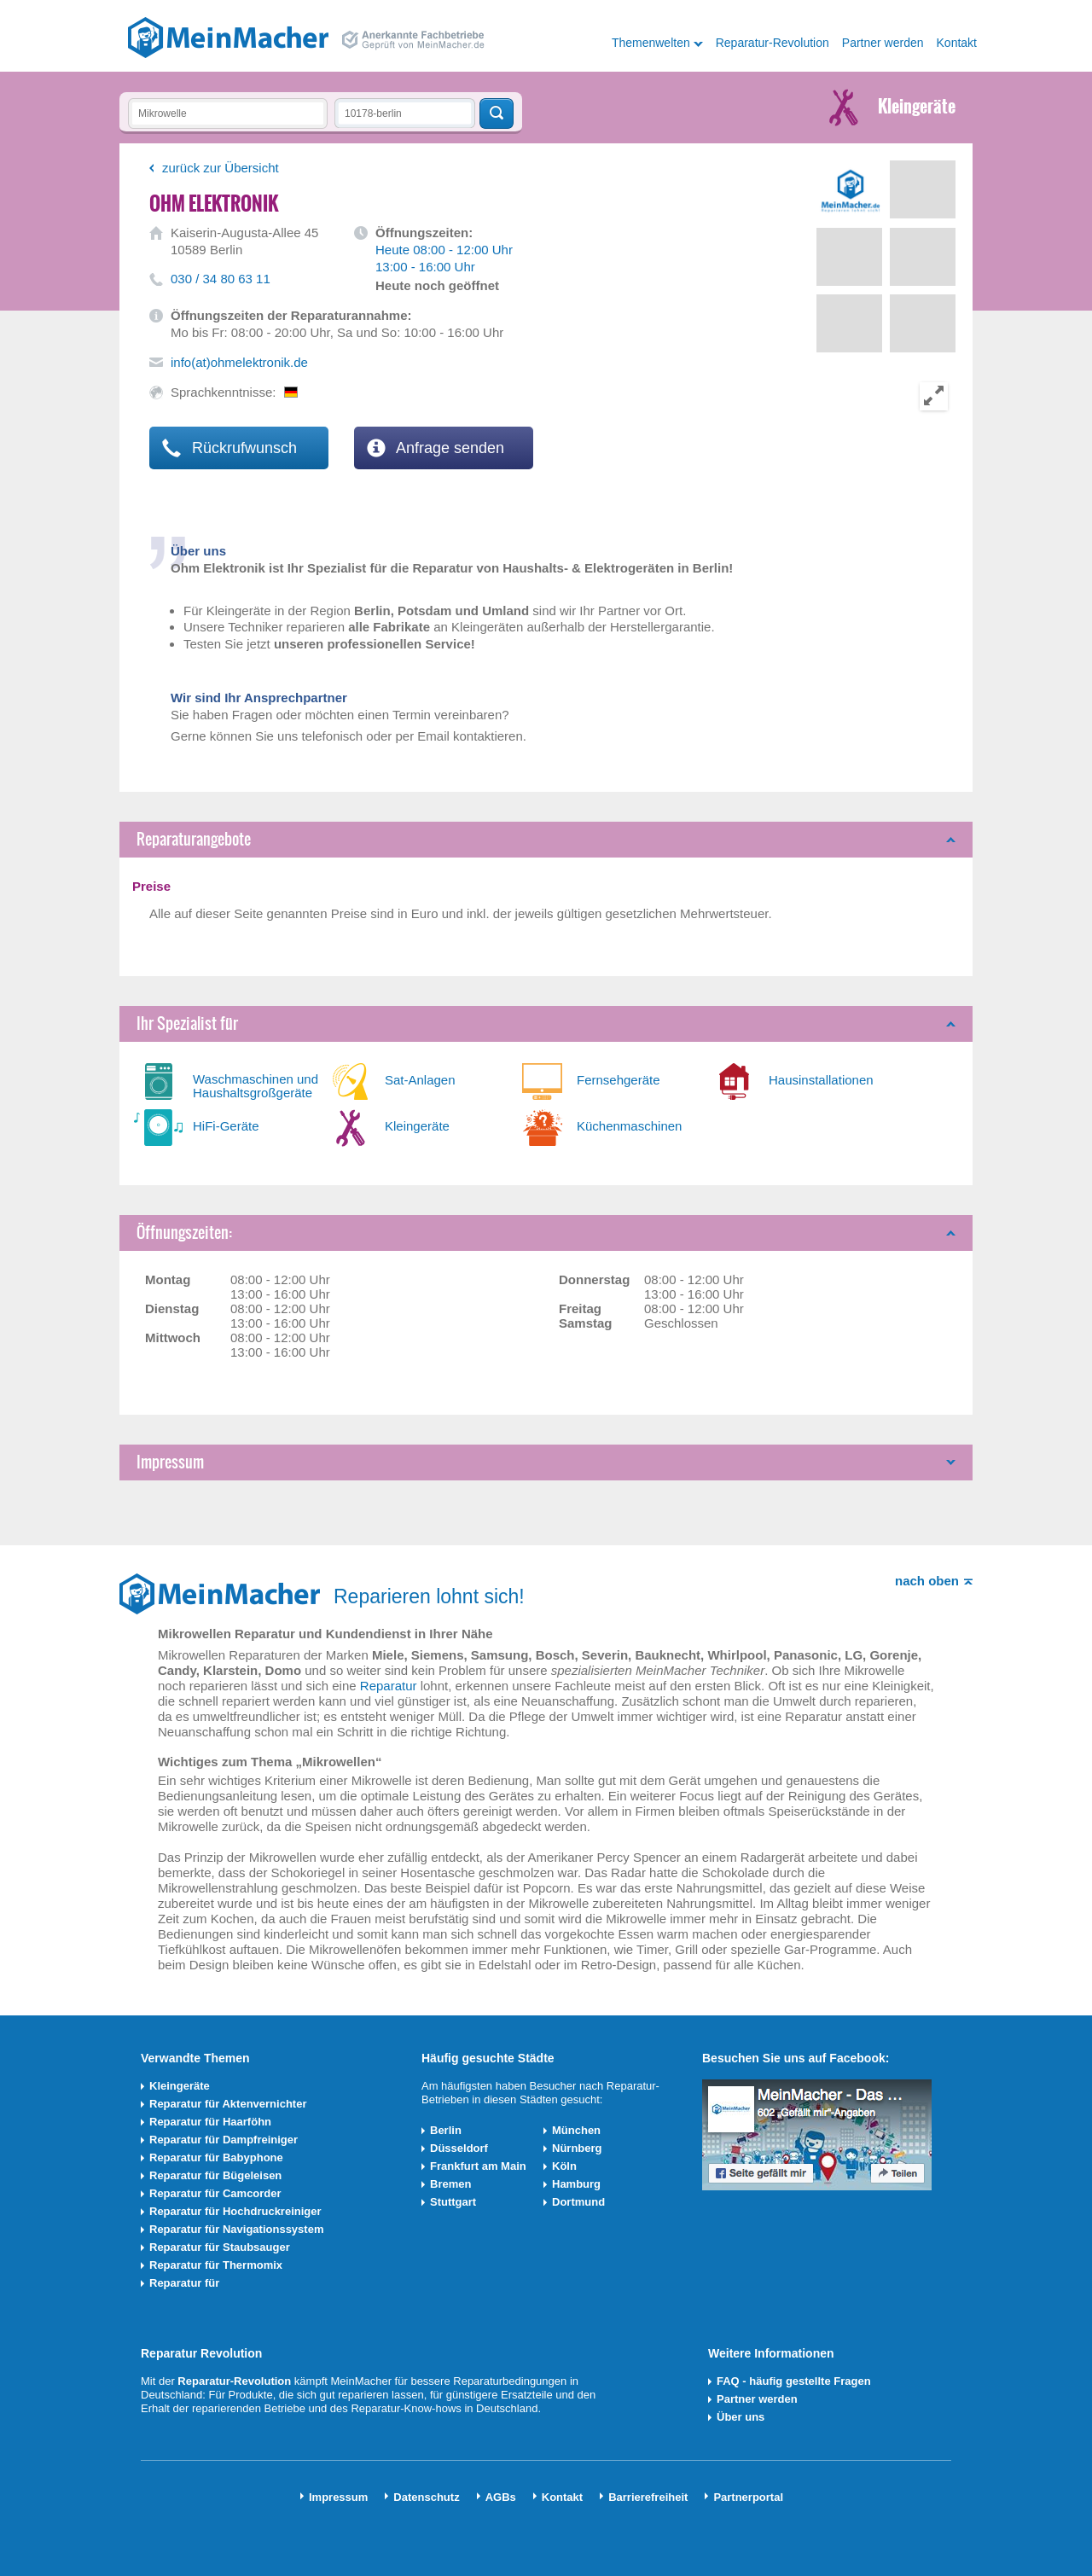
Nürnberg (577, 2148)
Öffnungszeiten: (184, 1232)
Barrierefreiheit (648, 2497)
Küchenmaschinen (629, 1126)
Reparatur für (184, 2283)
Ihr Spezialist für (187, 1023)
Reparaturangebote (193, 839)
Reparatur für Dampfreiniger (223, 2139)
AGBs (500, 2497)
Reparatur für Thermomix (215, 2265)
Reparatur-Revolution (772, 42)
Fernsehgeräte (618, 1080)
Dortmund (578, 2201)
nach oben (927, 1580)
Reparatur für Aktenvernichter (227, 2103)
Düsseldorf (459, 2148)
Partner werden (883, 42)
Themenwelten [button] (651, 42)
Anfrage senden (435, 448)
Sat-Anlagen (420, 1080)
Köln (564, 2166)
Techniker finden (496, 113)
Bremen (450, 2184)
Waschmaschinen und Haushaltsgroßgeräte (255, 1086)
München (576, 2130)
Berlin (446, 2130)
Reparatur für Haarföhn (210, 2121)
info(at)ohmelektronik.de (239, 362)
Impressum (170, 1462)
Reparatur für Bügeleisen (215, 2175)
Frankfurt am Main (478, 2166)
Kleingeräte (417, 1126)
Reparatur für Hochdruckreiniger (235, 2211)
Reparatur (388, 1685)
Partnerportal (748, 2497)
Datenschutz (426, 2497)
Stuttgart (453, 2201)
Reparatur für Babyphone (216, 2157)
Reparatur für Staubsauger (219, 2247)
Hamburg (576, 2184)
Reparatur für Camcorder (215, 2193)
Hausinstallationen (821, 1080)
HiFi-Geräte (226, 1126)
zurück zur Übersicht (220, 167)
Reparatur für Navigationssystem (236, 2229)
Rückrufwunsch (229, 448)
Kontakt (957, 42)
